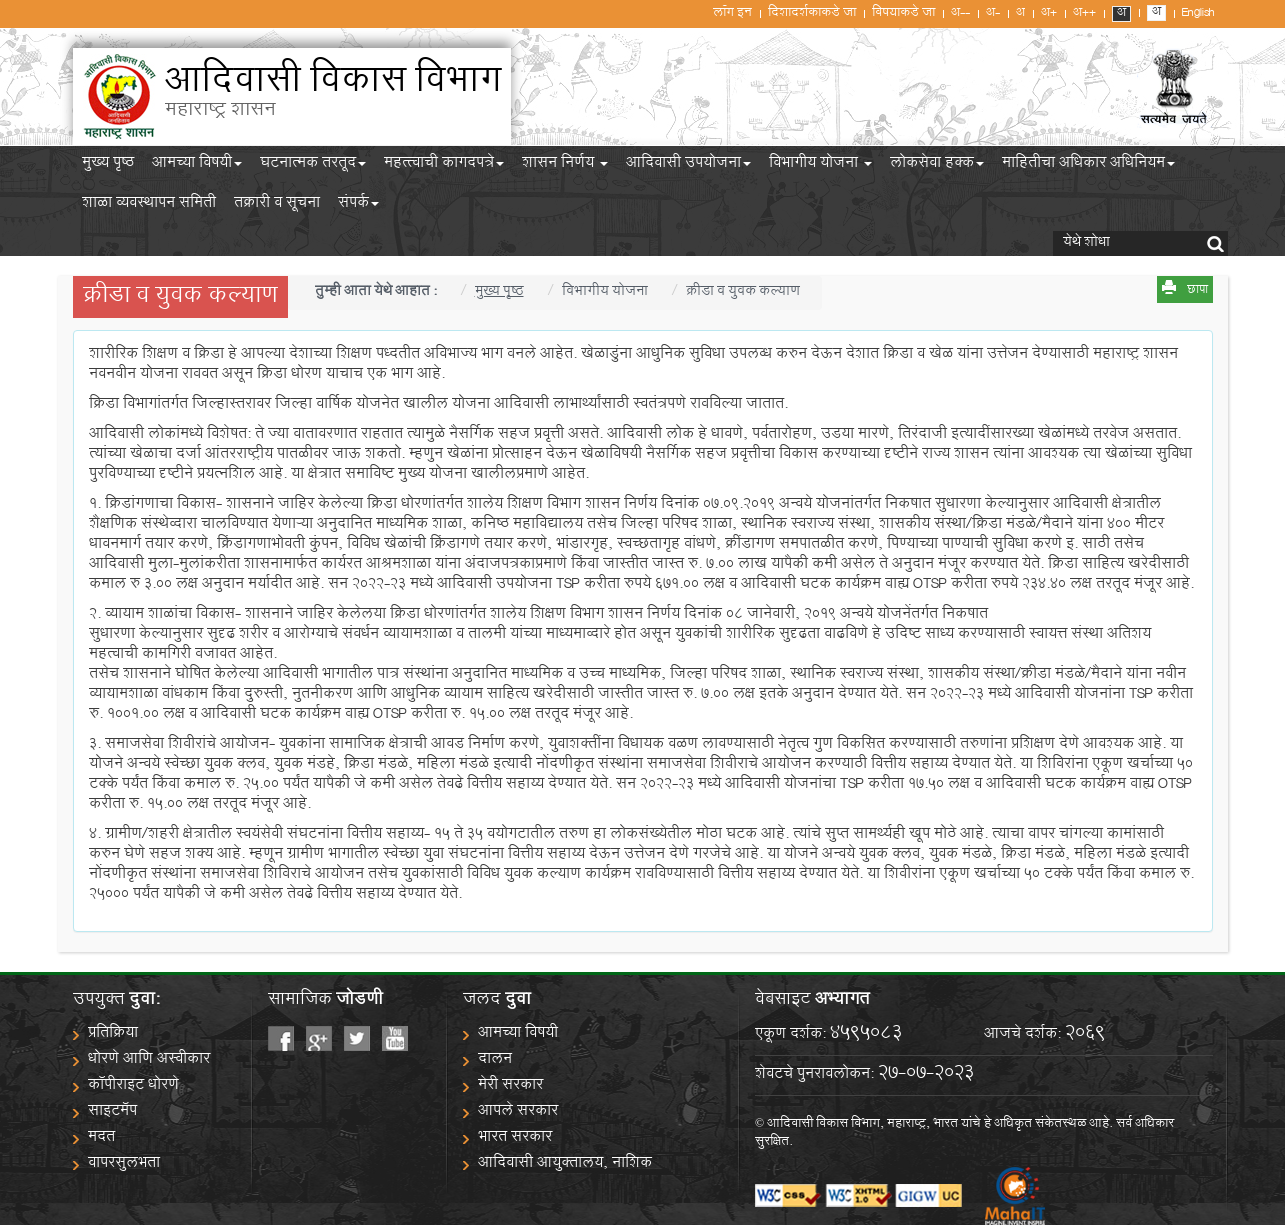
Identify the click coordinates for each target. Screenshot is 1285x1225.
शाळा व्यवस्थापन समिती (149, 206)
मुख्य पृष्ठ (108, 166)
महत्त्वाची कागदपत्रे (444, 166)
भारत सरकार (515, 1138)
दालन (495, 1060)
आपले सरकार (518, 1112)
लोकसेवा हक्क (937, 166)
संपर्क (358, 206)
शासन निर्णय (565, 166)
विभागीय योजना (820, 166)
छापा (1197, 291)
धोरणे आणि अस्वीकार (149, 1060)
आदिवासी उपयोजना (688, 166)
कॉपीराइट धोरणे (133, 1086)
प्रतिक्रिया (113, 1034)
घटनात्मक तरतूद (313, 166)
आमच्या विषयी (197, 166)
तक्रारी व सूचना (277, 206)
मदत (101, 1138)
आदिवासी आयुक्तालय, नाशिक (565, 1164)
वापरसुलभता (124, 1164)
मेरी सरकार (510, 1086)
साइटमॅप (112, 1112)
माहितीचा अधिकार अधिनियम (1088, 166)
